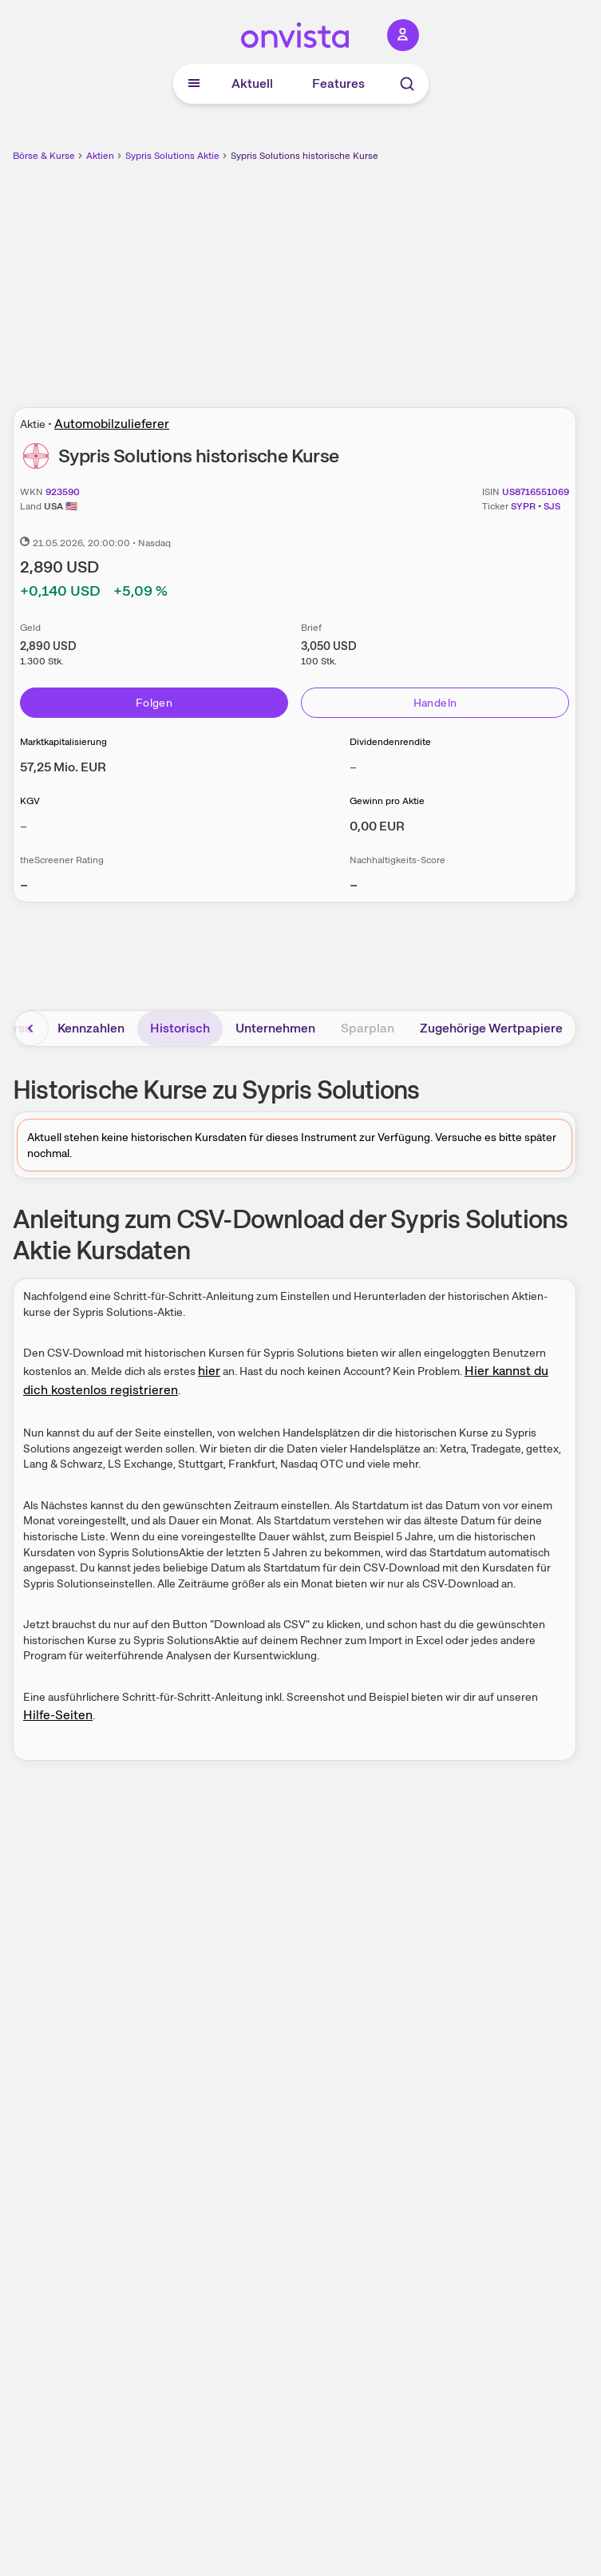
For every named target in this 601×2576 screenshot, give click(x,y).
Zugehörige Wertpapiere (491, 1028)
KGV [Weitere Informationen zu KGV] (30, 801)
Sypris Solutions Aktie (172, 155)
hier (209, 1370)
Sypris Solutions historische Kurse (304, 155)
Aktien (100, 155)
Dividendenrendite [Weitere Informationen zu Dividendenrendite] (390, 741)
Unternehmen (275, 1028)
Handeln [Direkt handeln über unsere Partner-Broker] (435, 703)
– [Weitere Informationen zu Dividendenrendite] (353, 767)
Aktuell (252, 83)
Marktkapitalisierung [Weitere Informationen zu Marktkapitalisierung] (63, 741)
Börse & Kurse (44, 155)
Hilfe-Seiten (58, 1714)
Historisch (180, 1028)
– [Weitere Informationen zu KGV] (23, 826)
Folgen (154, 703)
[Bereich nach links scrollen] (31, 1028)
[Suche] (407, 84)
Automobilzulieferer (111, 423)
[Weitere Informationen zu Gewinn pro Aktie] (377, 826)
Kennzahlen (91, 1028)
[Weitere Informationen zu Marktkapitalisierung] (63, 767)
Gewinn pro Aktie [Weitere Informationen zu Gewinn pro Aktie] (387, 801)
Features (338, 83)
